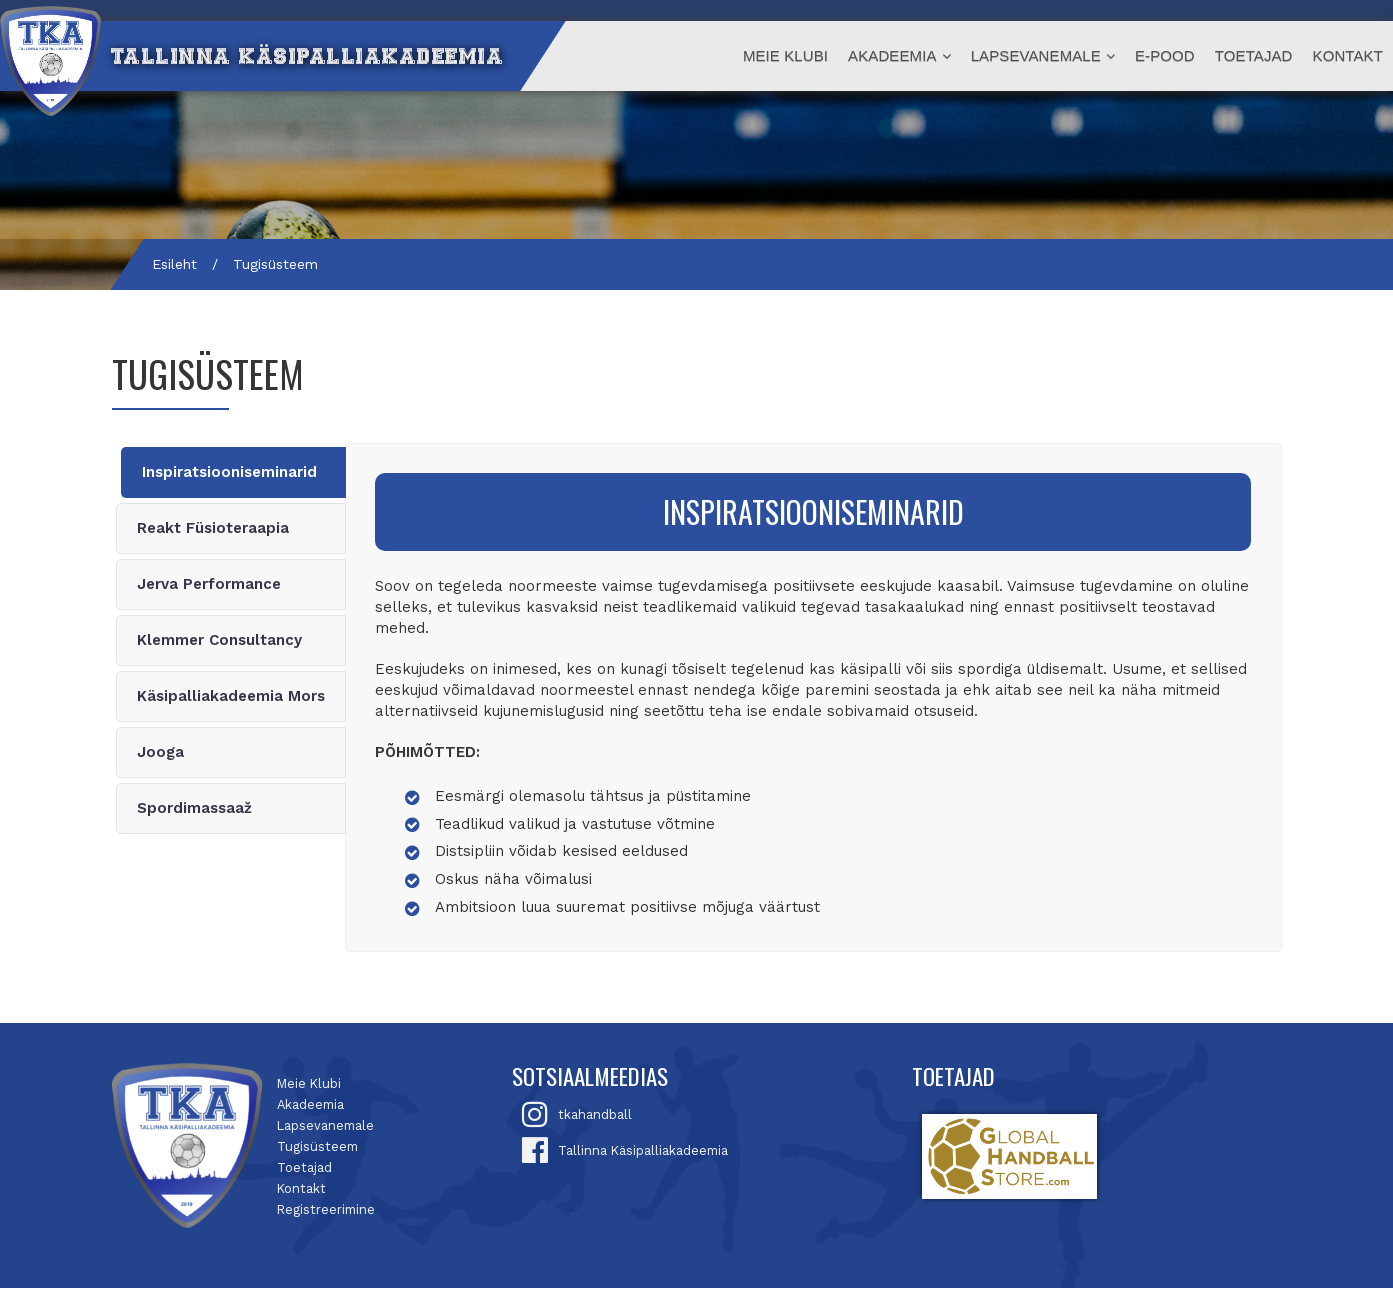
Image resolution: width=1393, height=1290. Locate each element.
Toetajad (1254, 55)
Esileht (174, 264)
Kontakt (1348, 55)
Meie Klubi (785, 55)
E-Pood (1165, 55)
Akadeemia (892, 55)
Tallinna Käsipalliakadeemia (643, 1152)
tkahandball (595, 1116)
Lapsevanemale (1036, 55)
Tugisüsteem (317, 1148)
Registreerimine (326, 1211)
